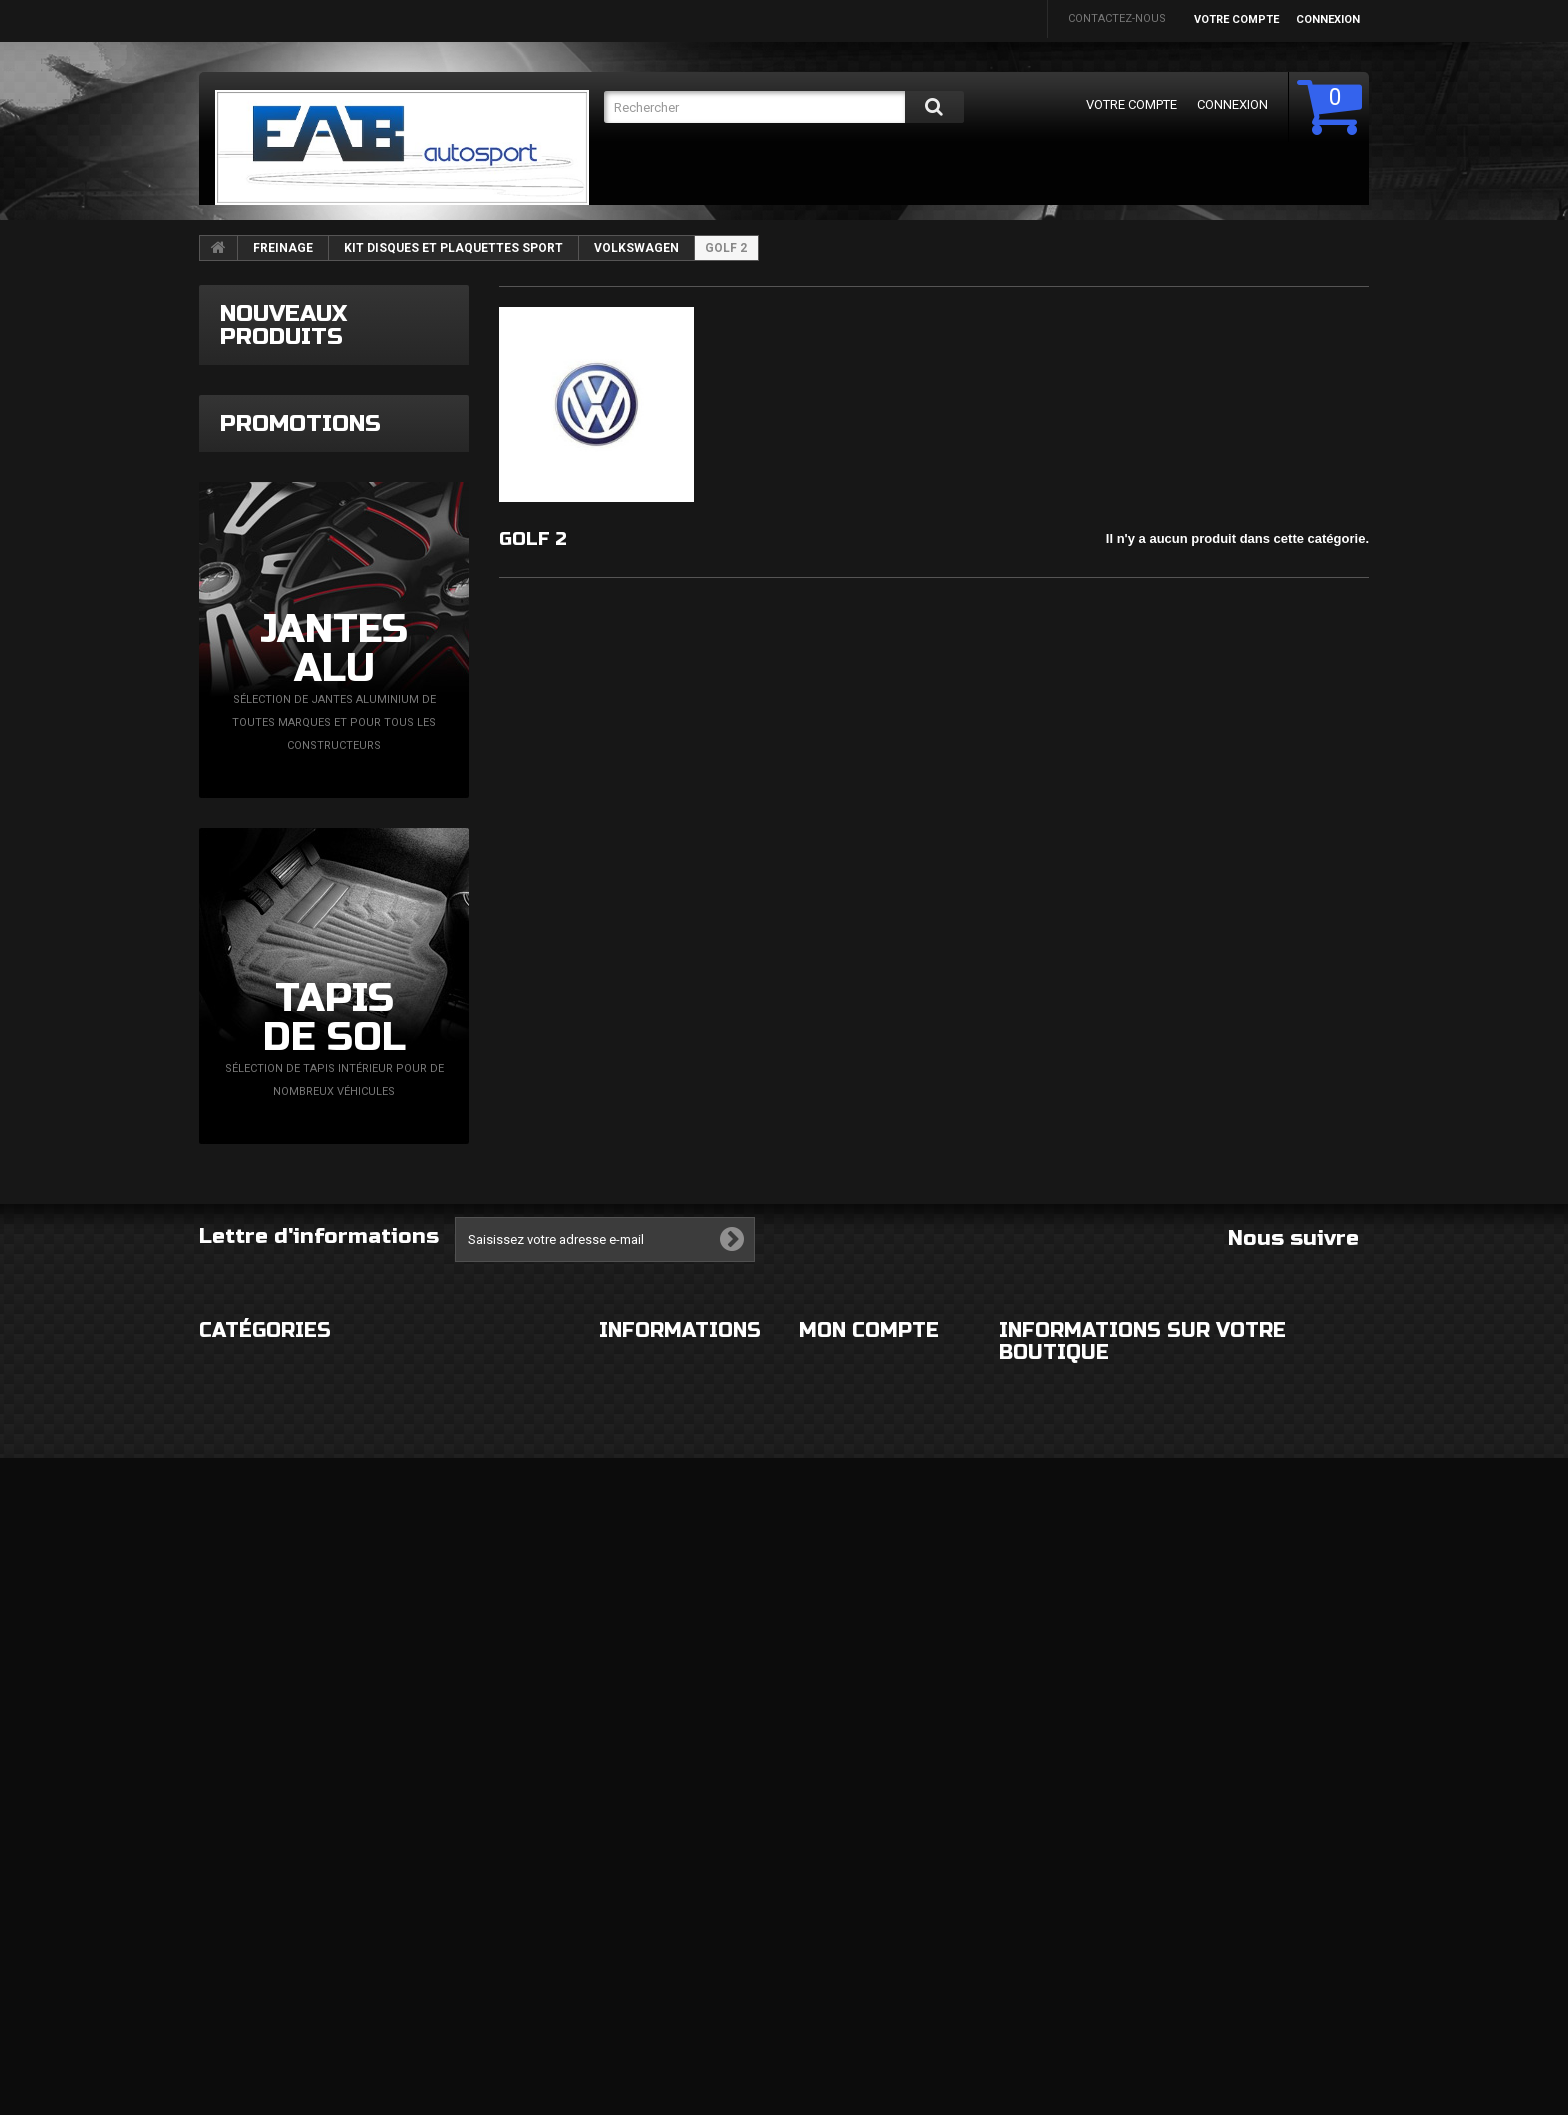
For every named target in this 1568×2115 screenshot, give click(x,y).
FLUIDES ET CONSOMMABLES (474, 1927)
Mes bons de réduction (868, 2013)
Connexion (1328, 19)
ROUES (217, 1807)
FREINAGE (283, 248)
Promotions (300, 775)
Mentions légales (652, 1807)
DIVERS (218, 1967)
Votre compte (1236, 19)
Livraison (627, 1767)
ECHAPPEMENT (437, 1847)
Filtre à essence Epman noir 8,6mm (390, 540)
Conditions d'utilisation (672, 1847)
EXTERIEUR (227, 1767)
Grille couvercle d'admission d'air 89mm (393, 408)
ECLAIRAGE (227, 1847)
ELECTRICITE (429, 1807)
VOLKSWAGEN (636, 248)
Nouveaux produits (283, 325)
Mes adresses (839, 1910)
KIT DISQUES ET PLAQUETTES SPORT (453, 248)
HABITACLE (426, 1767)
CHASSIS (222, 1887)
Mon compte (869, 1725)
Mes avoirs (831, 1870)
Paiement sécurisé (653, 1887)
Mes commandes (847, 1767)
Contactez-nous (1117, 18)
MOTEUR (420, 1887)
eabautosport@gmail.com (1185, 1930)
